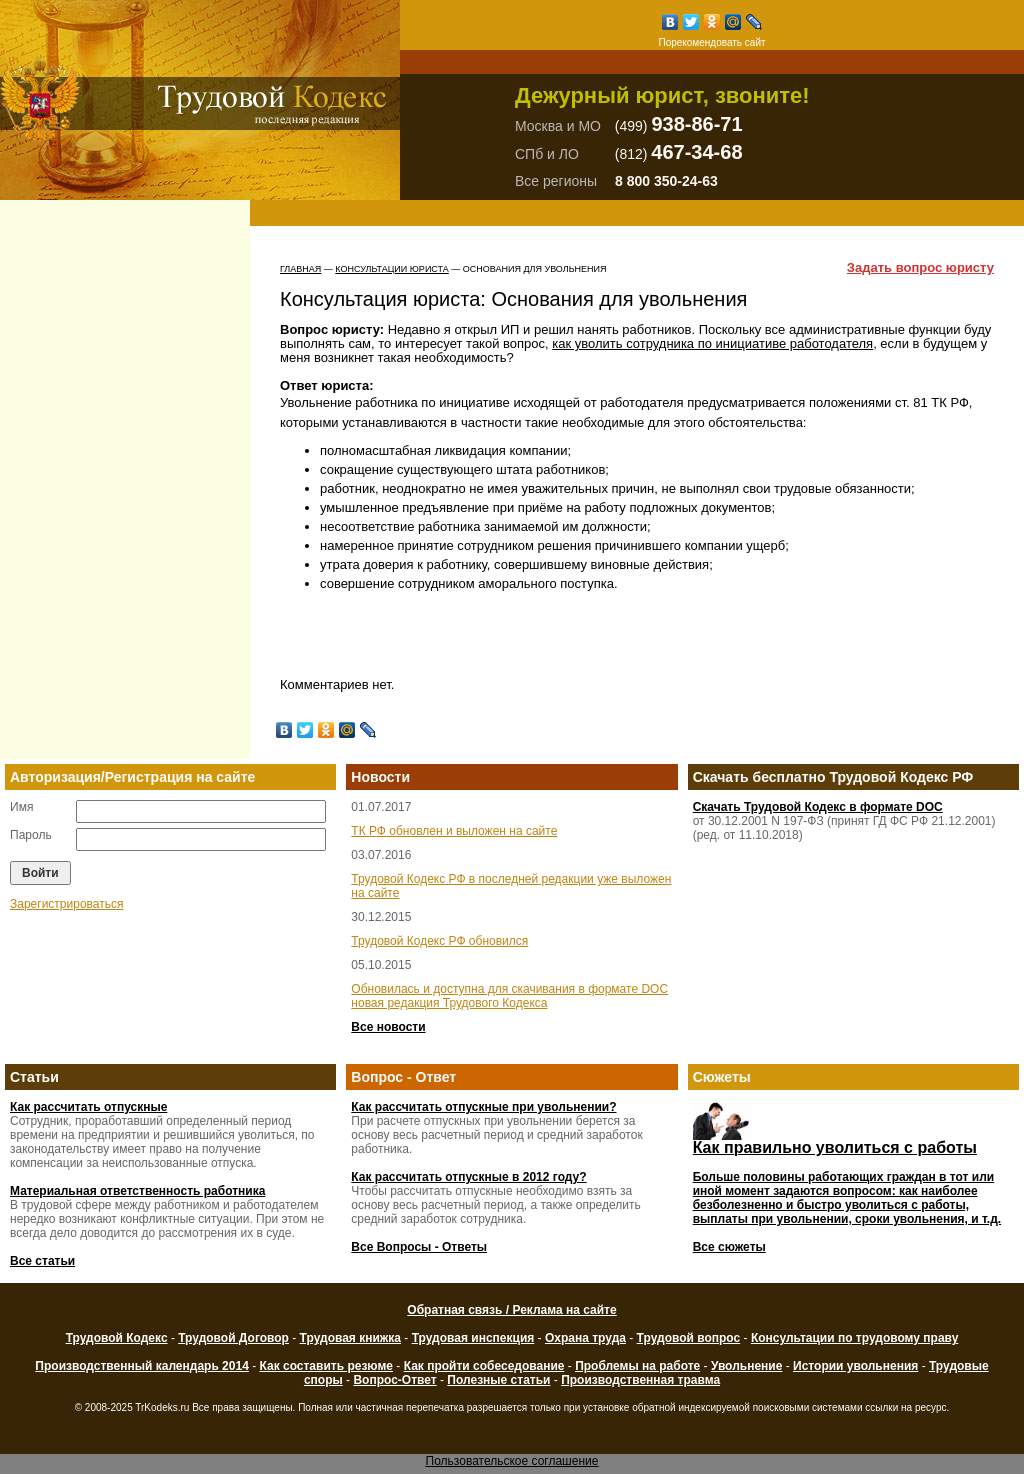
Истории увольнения (855, 1366)
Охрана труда (585, 1338)
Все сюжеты (729, 1247)
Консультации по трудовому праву (854, 1338)
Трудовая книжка (350, 1338)
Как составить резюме (326, 1366)
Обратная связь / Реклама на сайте (511, 1310)
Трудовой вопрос (689, 1338)
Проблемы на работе (637, 1366)
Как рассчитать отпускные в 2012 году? (468, 1177)
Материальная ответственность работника (137, 1191)
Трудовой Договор (233, 1338)
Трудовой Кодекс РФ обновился (439, 941)
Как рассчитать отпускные (88, 1107)
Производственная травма (640, 1380)
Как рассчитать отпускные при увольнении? (483, 1107)
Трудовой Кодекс (117, 1338)
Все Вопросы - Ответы (419, 1247)
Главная (300, 269)
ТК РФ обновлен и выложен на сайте (454, 831)
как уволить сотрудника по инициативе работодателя (712, 343)
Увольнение (746, 1366)
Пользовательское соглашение (512, 1461)
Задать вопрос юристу (920, 268)
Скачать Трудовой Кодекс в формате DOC (818, 807)
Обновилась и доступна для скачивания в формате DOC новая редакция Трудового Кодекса (509, 996)
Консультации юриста (391, 269)
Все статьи (42, 1261)
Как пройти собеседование (484, 1366)
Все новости (388, 1027)
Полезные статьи (498, 1380)
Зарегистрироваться (66, 904)
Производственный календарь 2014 (141, 1366)
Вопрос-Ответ (394, 1380)
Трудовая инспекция (473, 1338)
